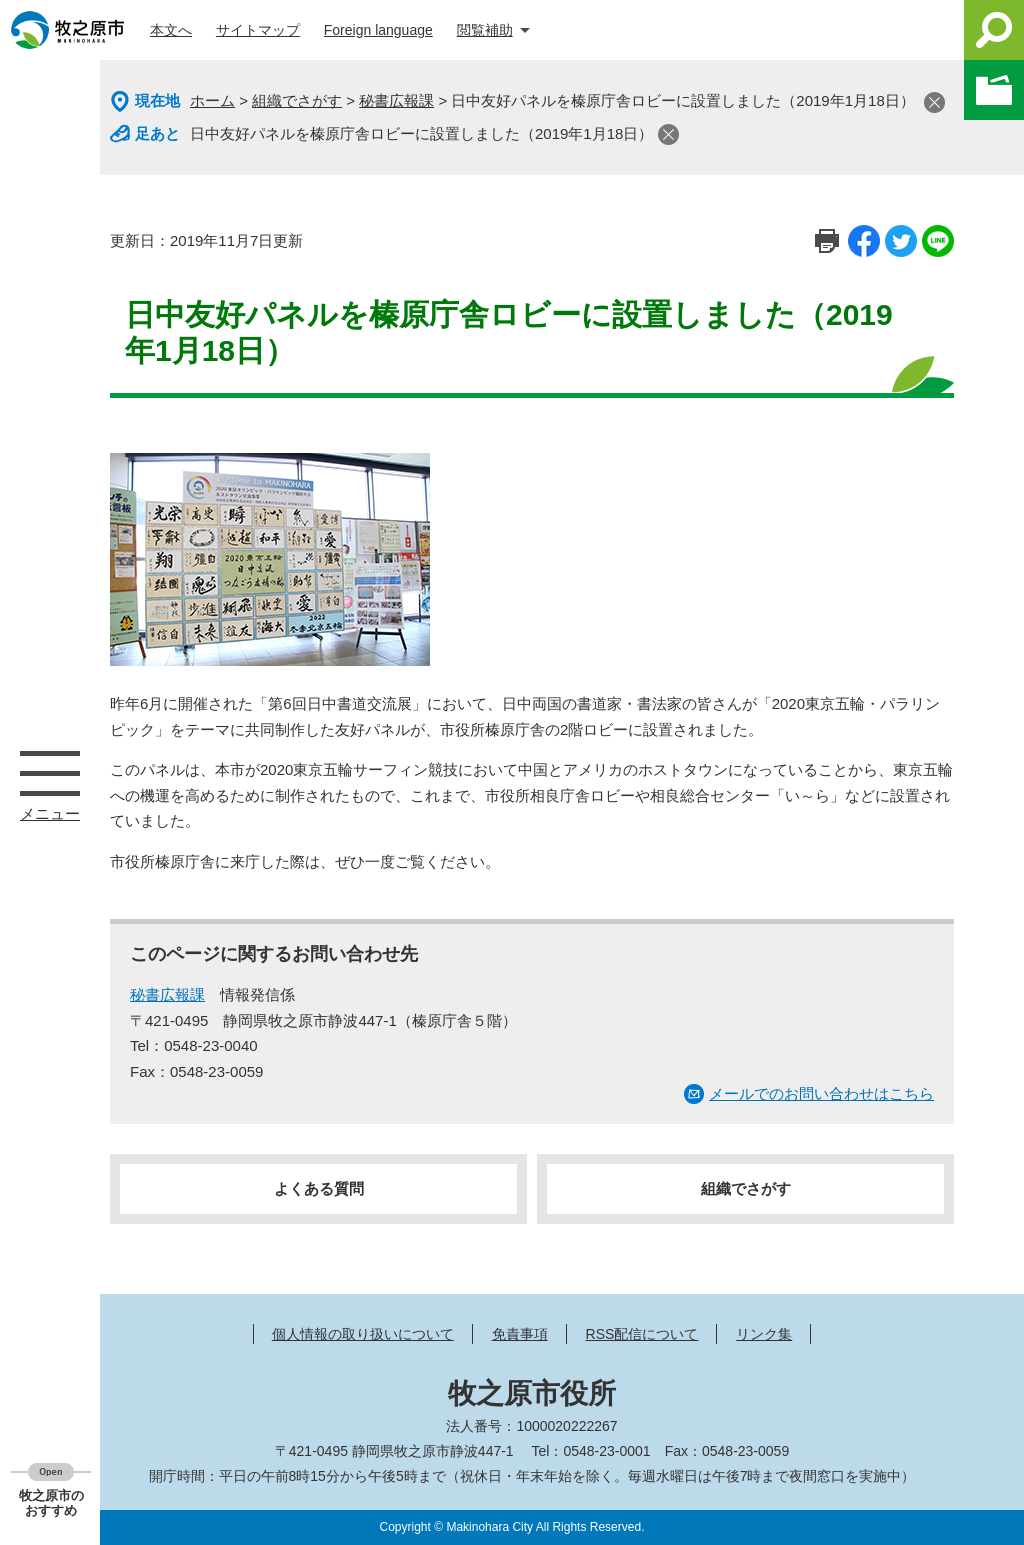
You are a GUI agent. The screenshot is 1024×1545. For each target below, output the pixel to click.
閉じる (934, 102)
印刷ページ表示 (827, 241)
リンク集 (764, 1334)
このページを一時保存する (994, 90)
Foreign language (378, 30)
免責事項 (520, 1334)
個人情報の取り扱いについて (363, 1334)
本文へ (171, 30)
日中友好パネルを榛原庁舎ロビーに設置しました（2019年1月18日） (421, 133)
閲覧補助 (485, 30)
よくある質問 (319, 1188)
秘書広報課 (396, 100)
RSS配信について (642, 1334)
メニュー (50, 773)
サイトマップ (258, 30)
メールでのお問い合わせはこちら (821, 1093)
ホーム (212, 100)
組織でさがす (297, 100)
